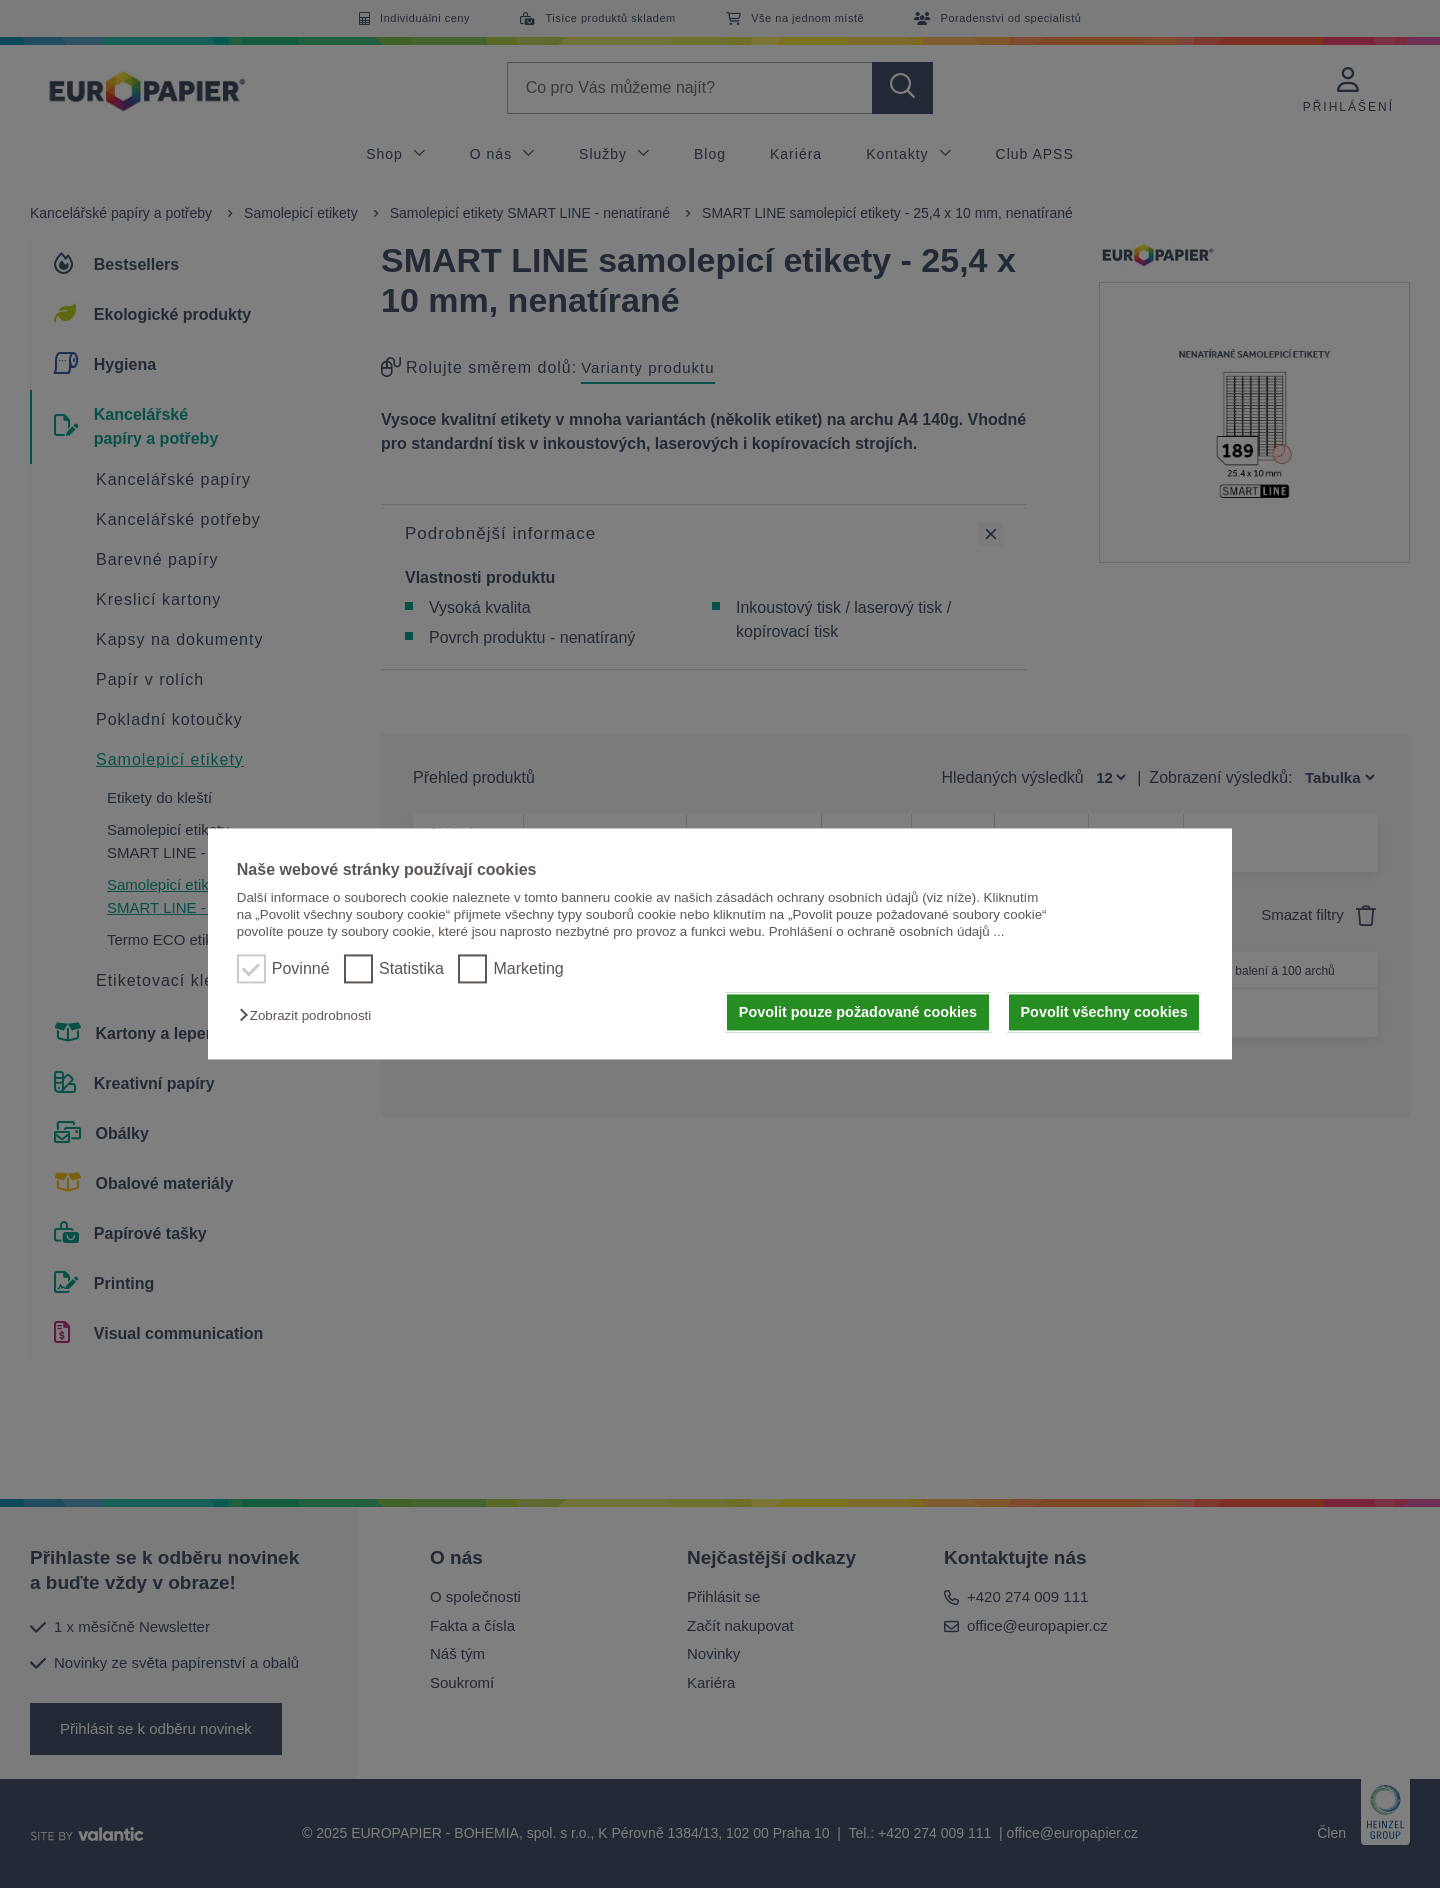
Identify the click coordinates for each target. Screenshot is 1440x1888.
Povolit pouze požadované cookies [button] (858, 1012)
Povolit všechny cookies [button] (1104, 1012)
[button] (310, 1015)
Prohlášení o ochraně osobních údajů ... (887, 932)
